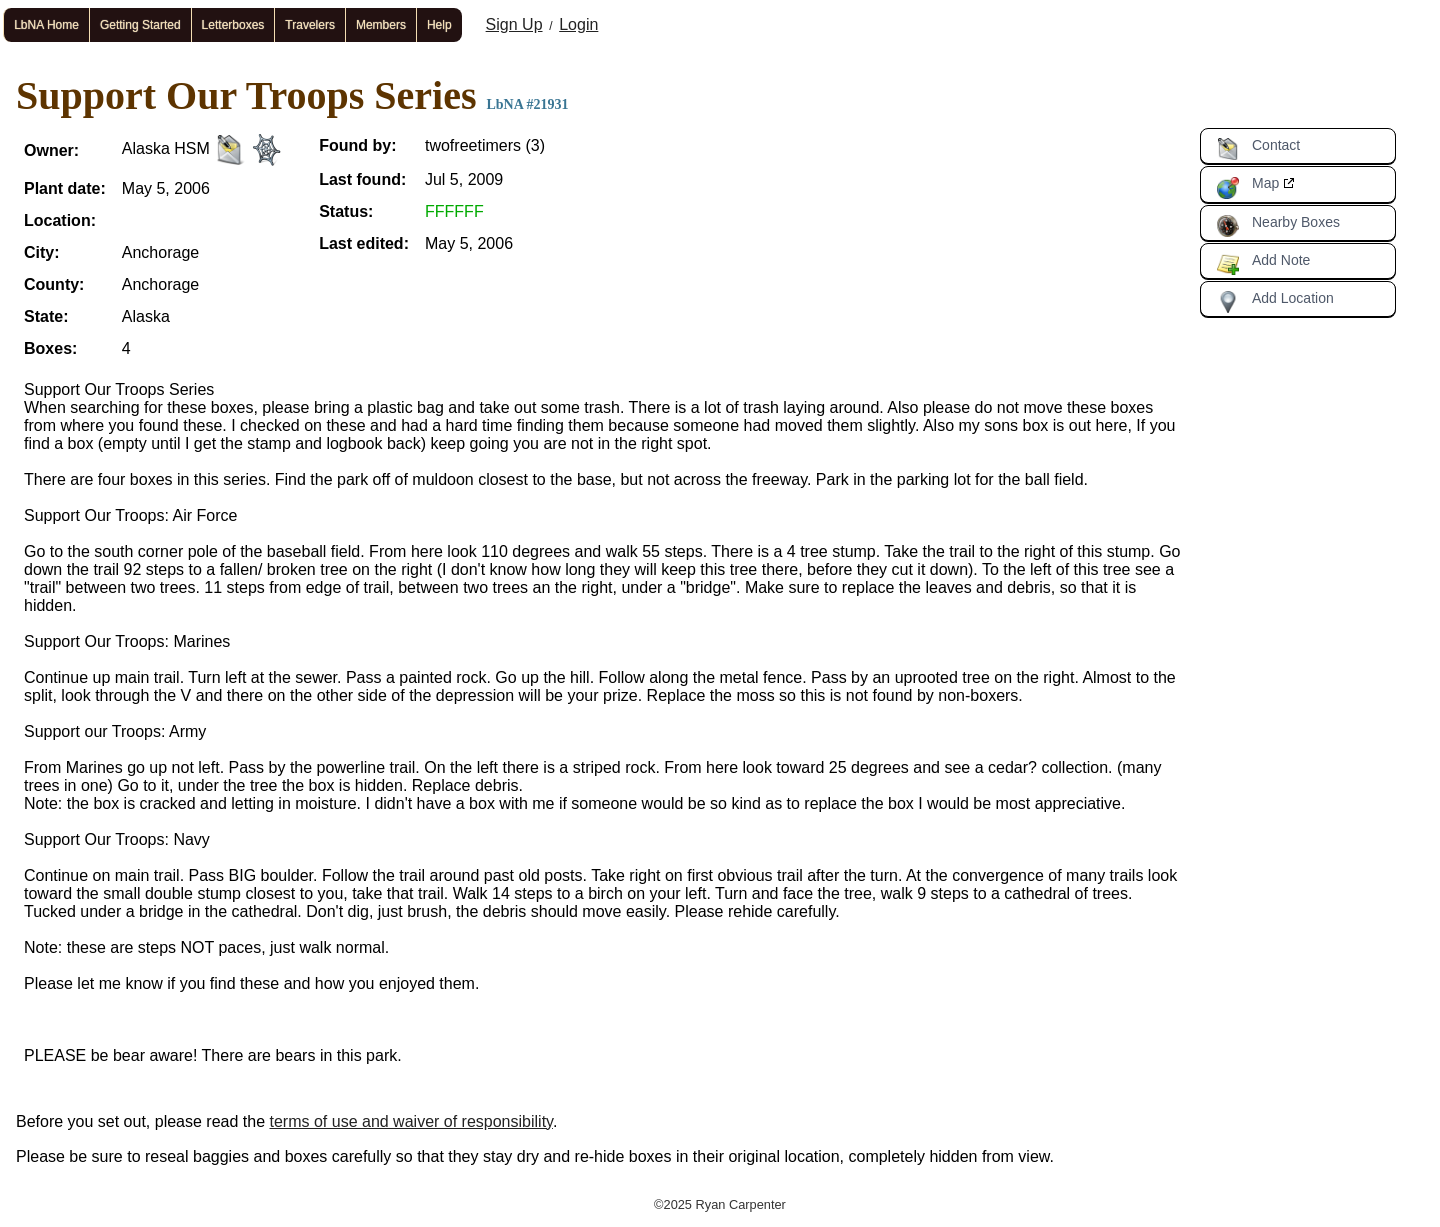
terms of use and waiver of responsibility (411, 1121)
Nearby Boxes (1278, 226)
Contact (1258, 149)
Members (381, 25)
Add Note (1263, 264)
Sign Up (514, 24)
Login (578, 24)
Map (1247, 187)
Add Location (1275, 302)
